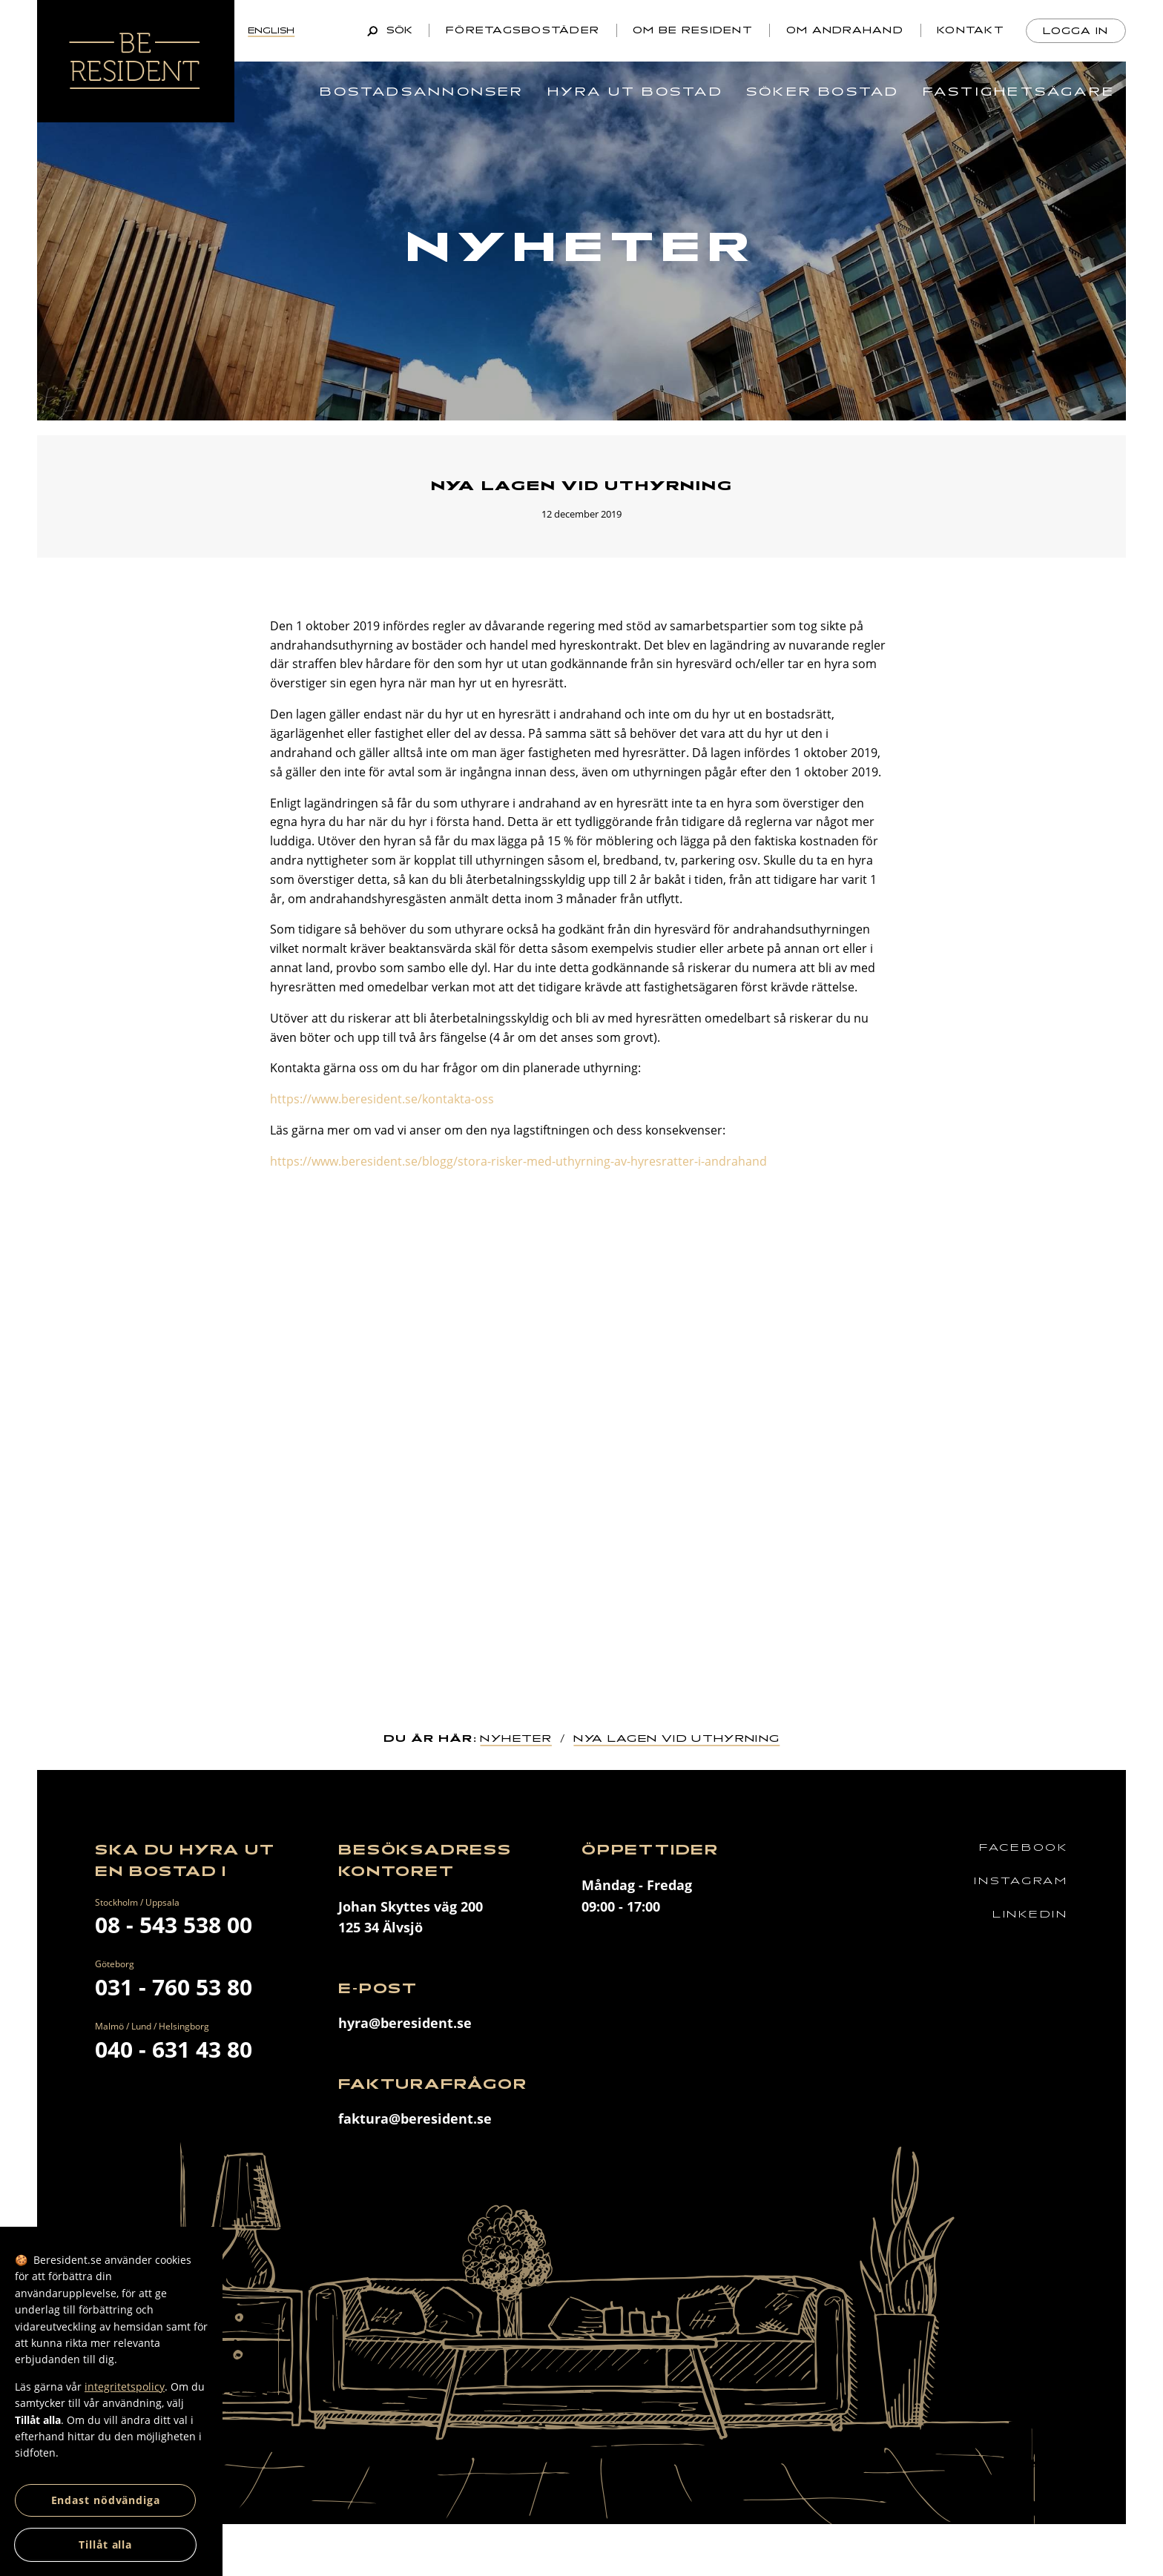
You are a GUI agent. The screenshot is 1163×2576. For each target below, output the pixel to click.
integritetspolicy (125, 2387)
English (271, 30)
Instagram (1020, 1880)
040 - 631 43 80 (173, 2049)
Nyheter (515, 1738)
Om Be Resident (693, 30)
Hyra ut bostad (635, 92)
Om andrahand (844, 30)
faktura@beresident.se (415, 2118)
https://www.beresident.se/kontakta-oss (382, 1099)
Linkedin (1030, 1914)
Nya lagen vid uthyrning (676, 1738)
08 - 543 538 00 (173, 1924)
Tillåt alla (105, 2544)
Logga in (1075, 31)
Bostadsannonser (422, 92)
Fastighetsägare (1019, 92)
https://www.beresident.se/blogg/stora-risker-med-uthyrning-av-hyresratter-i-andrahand (518, 1161)
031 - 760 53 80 (173, 1987)
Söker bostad (823, 92)
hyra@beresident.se (405, 2023)
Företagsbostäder (522, 30)
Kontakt (970, 30)
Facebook (1023, 1847)
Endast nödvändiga (105, 2500)
